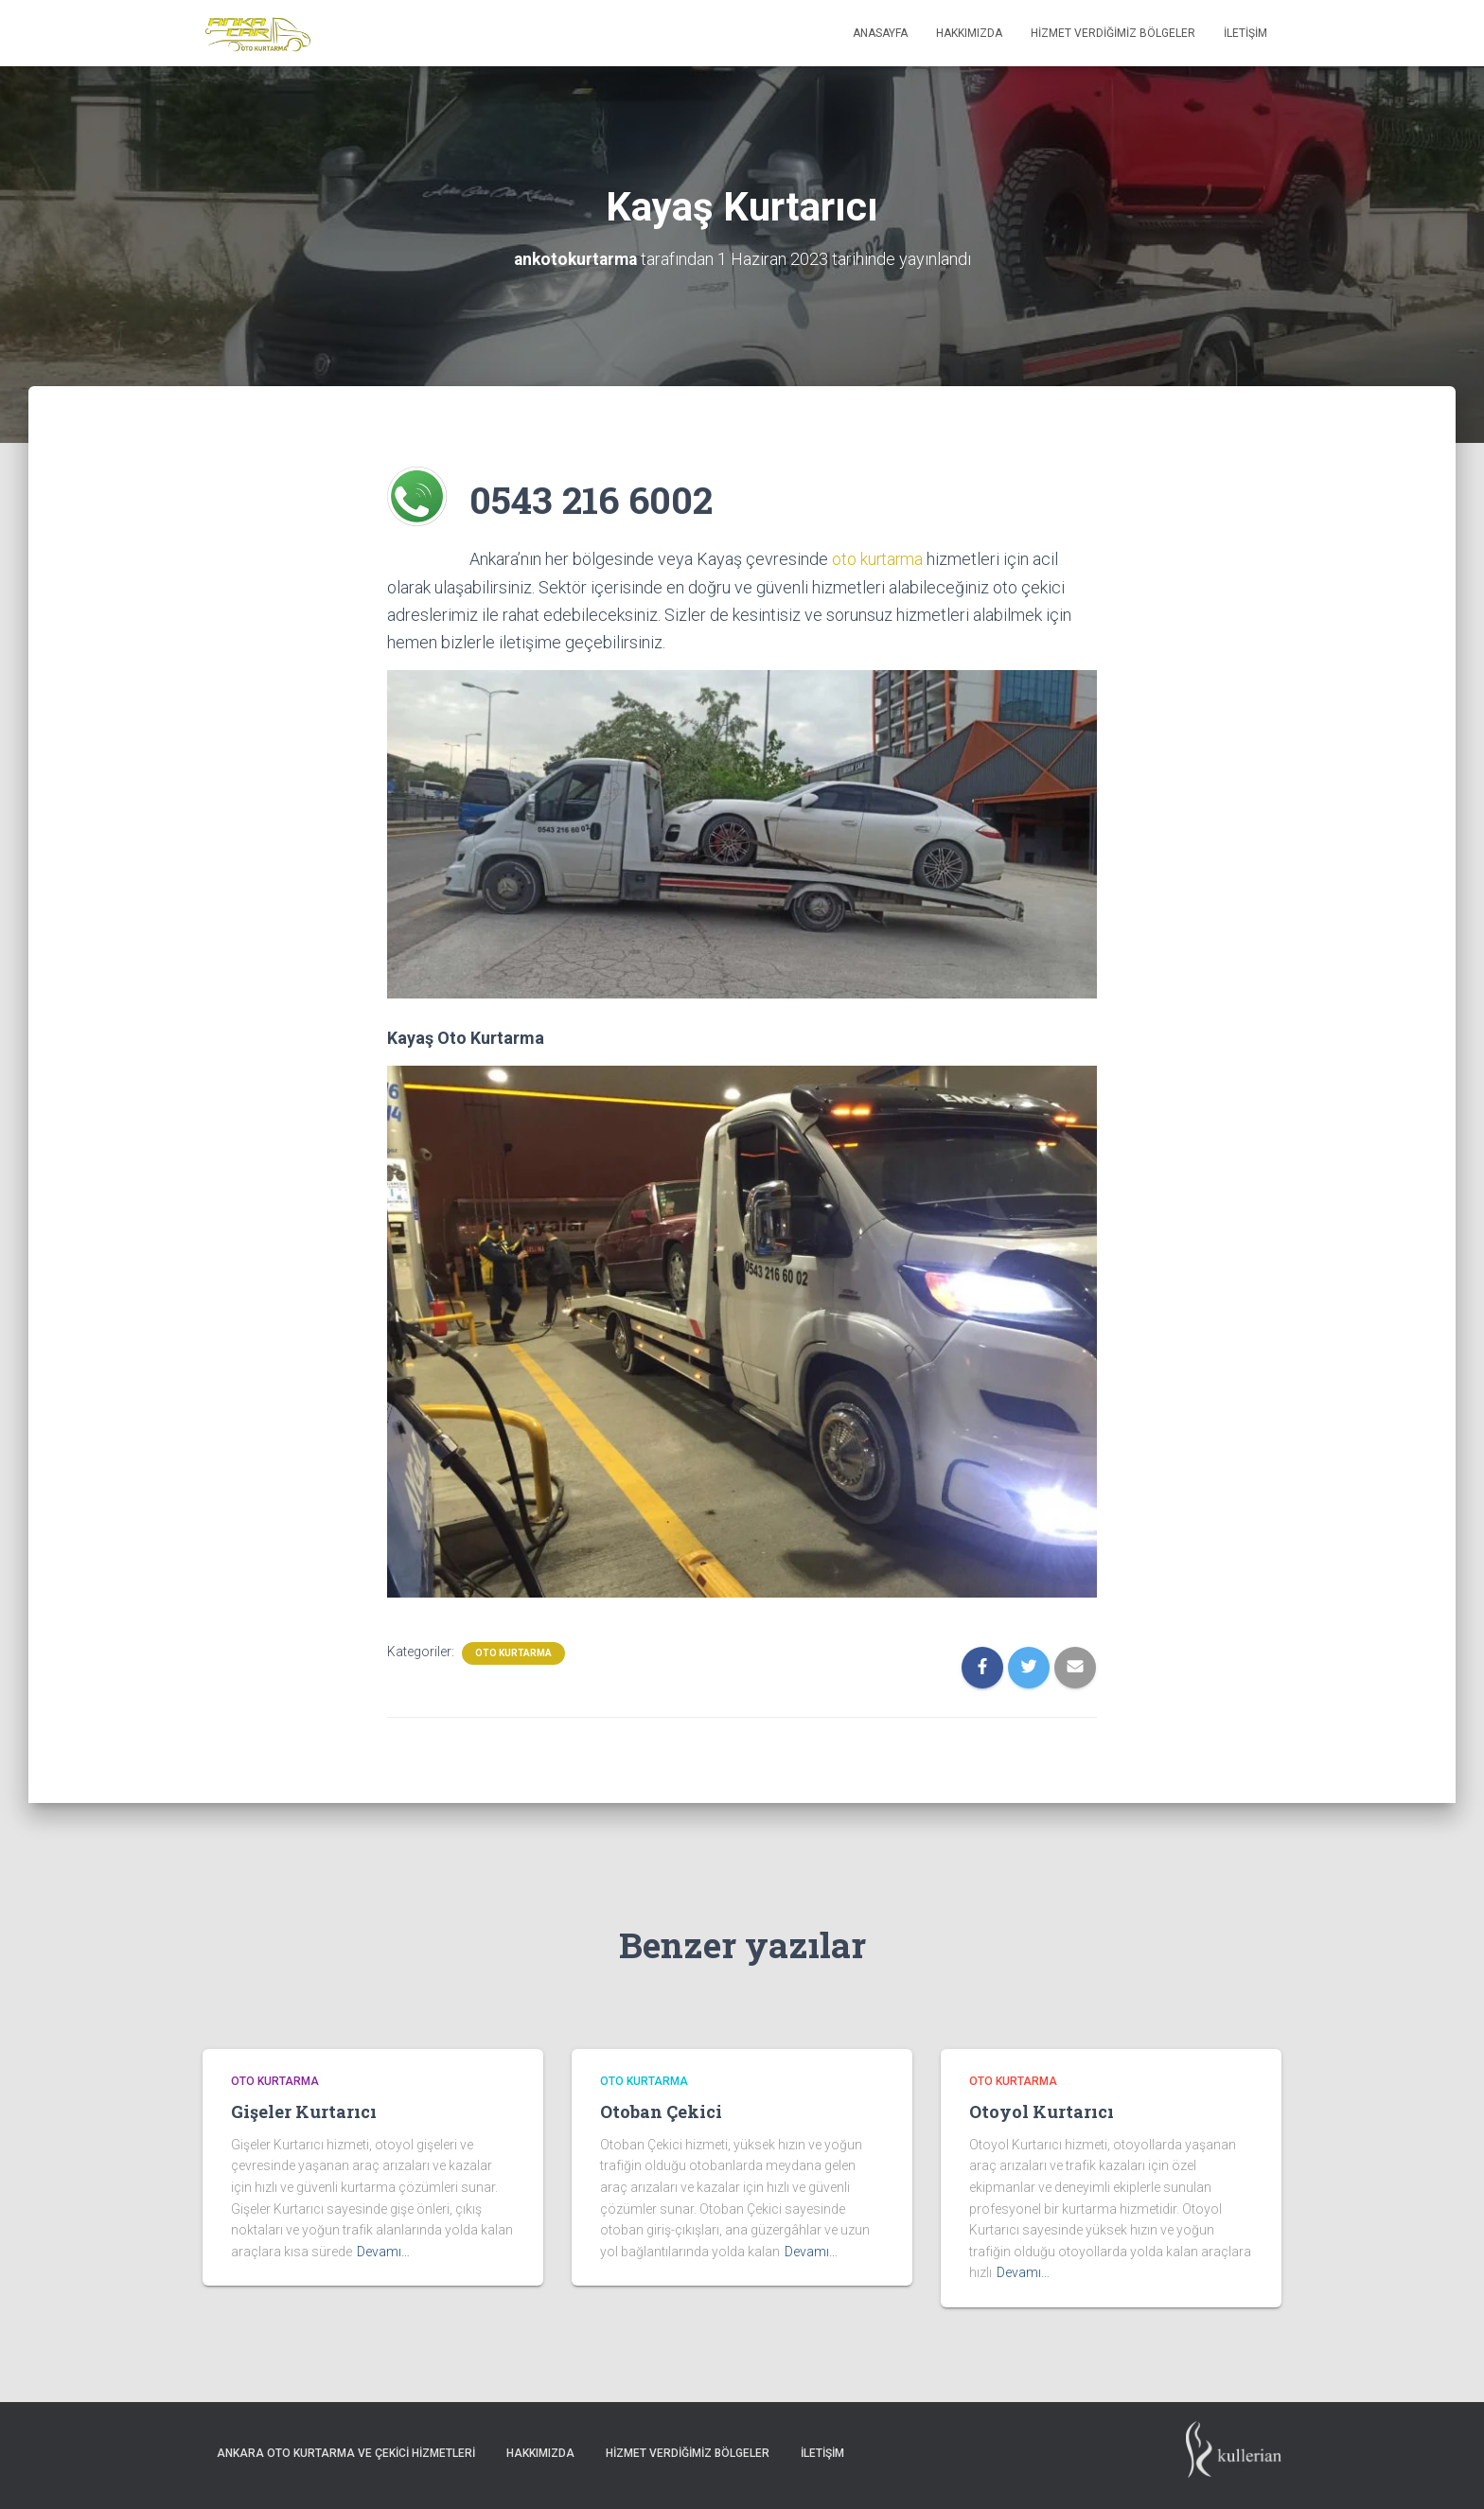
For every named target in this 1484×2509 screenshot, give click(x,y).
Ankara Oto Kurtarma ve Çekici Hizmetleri (346, 2453)
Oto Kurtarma (513, 1653)
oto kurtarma (876, 559)
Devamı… (383, 2251)
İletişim (1245, 33)
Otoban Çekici (661, 2111)
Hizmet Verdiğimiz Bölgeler (1113, 33)
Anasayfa (880, 33)
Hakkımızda (969, 33)
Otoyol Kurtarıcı (1041, 2111)
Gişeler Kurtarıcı (304, 2111)
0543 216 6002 (598, 498)
